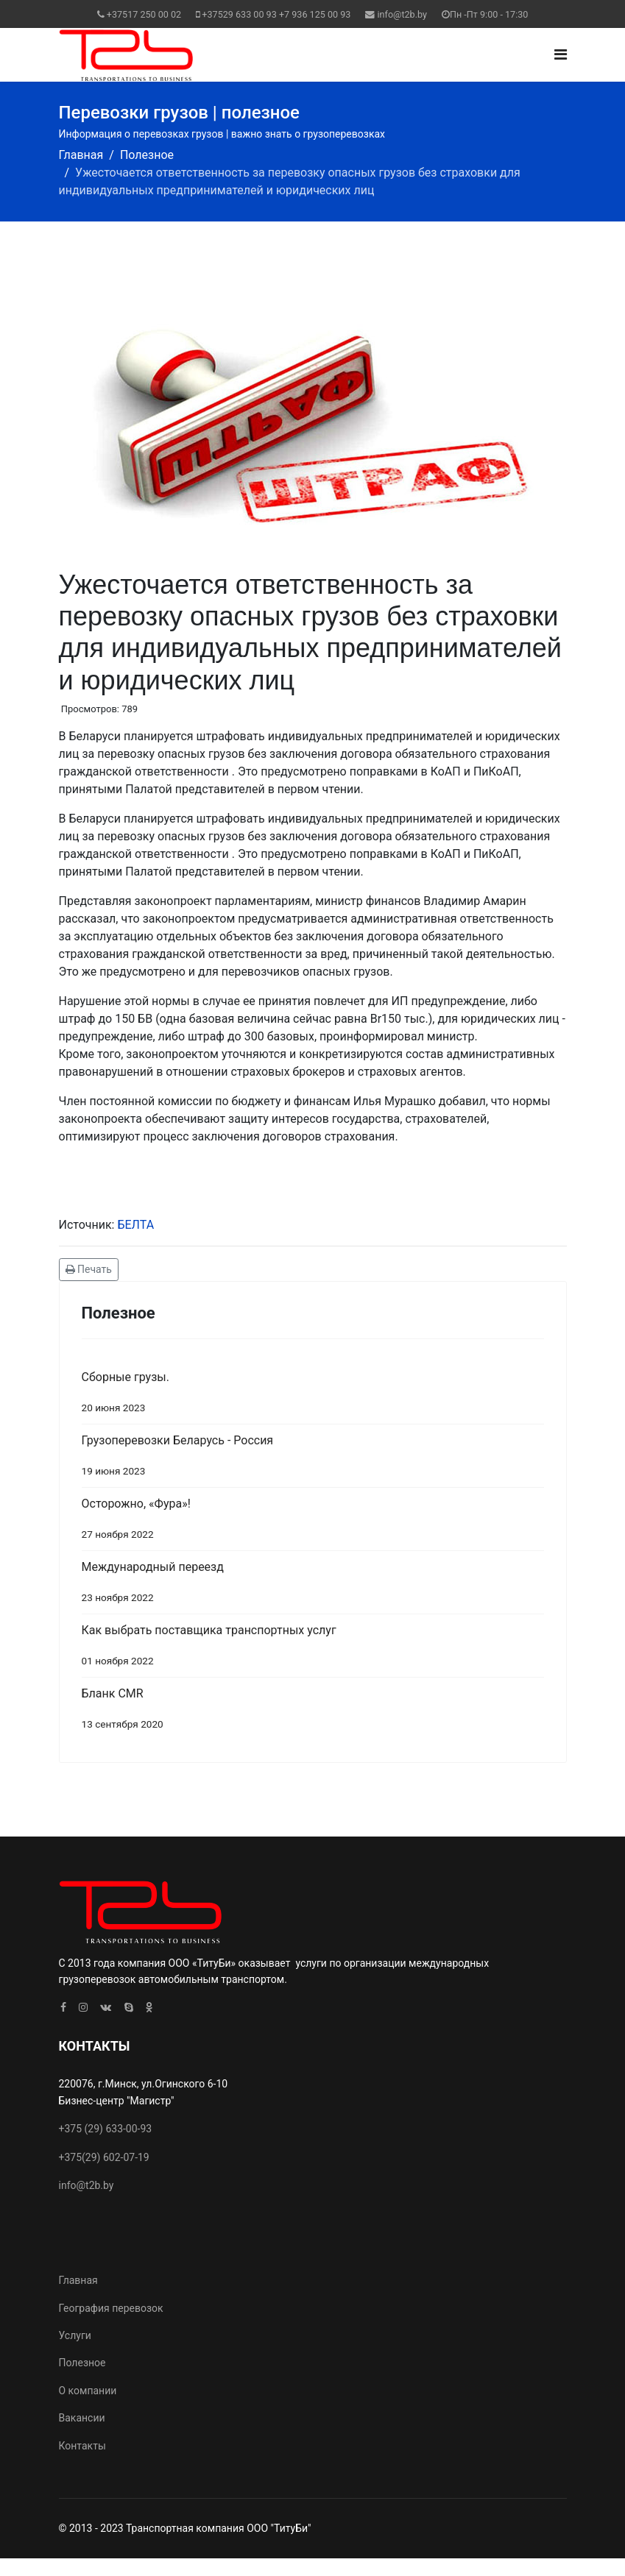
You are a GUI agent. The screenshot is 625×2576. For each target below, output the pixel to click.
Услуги (75, 2335)
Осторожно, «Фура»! (313, 1522)
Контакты (82, 2446)
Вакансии (82, 2418)
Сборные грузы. (313, 1395)
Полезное (82, 2363)
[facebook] (63, 2007)
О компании (88, 2390)
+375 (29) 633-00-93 (105, 2129)
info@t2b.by (402, 14)
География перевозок (111, 2308)
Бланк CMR (313, 1711)
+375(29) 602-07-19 (104, 2157)
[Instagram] (83, 2007)
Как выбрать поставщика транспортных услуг (313, 1648)
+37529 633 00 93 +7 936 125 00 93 (276, 14)
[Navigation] (560, 55)
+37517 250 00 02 (144, 14)
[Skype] (128, 2007)
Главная (78, 2280)
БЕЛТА (135, 1225)
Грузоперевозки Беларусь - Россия (313, 1458)
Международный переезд (313, 1585)
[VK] (105, 2007)
